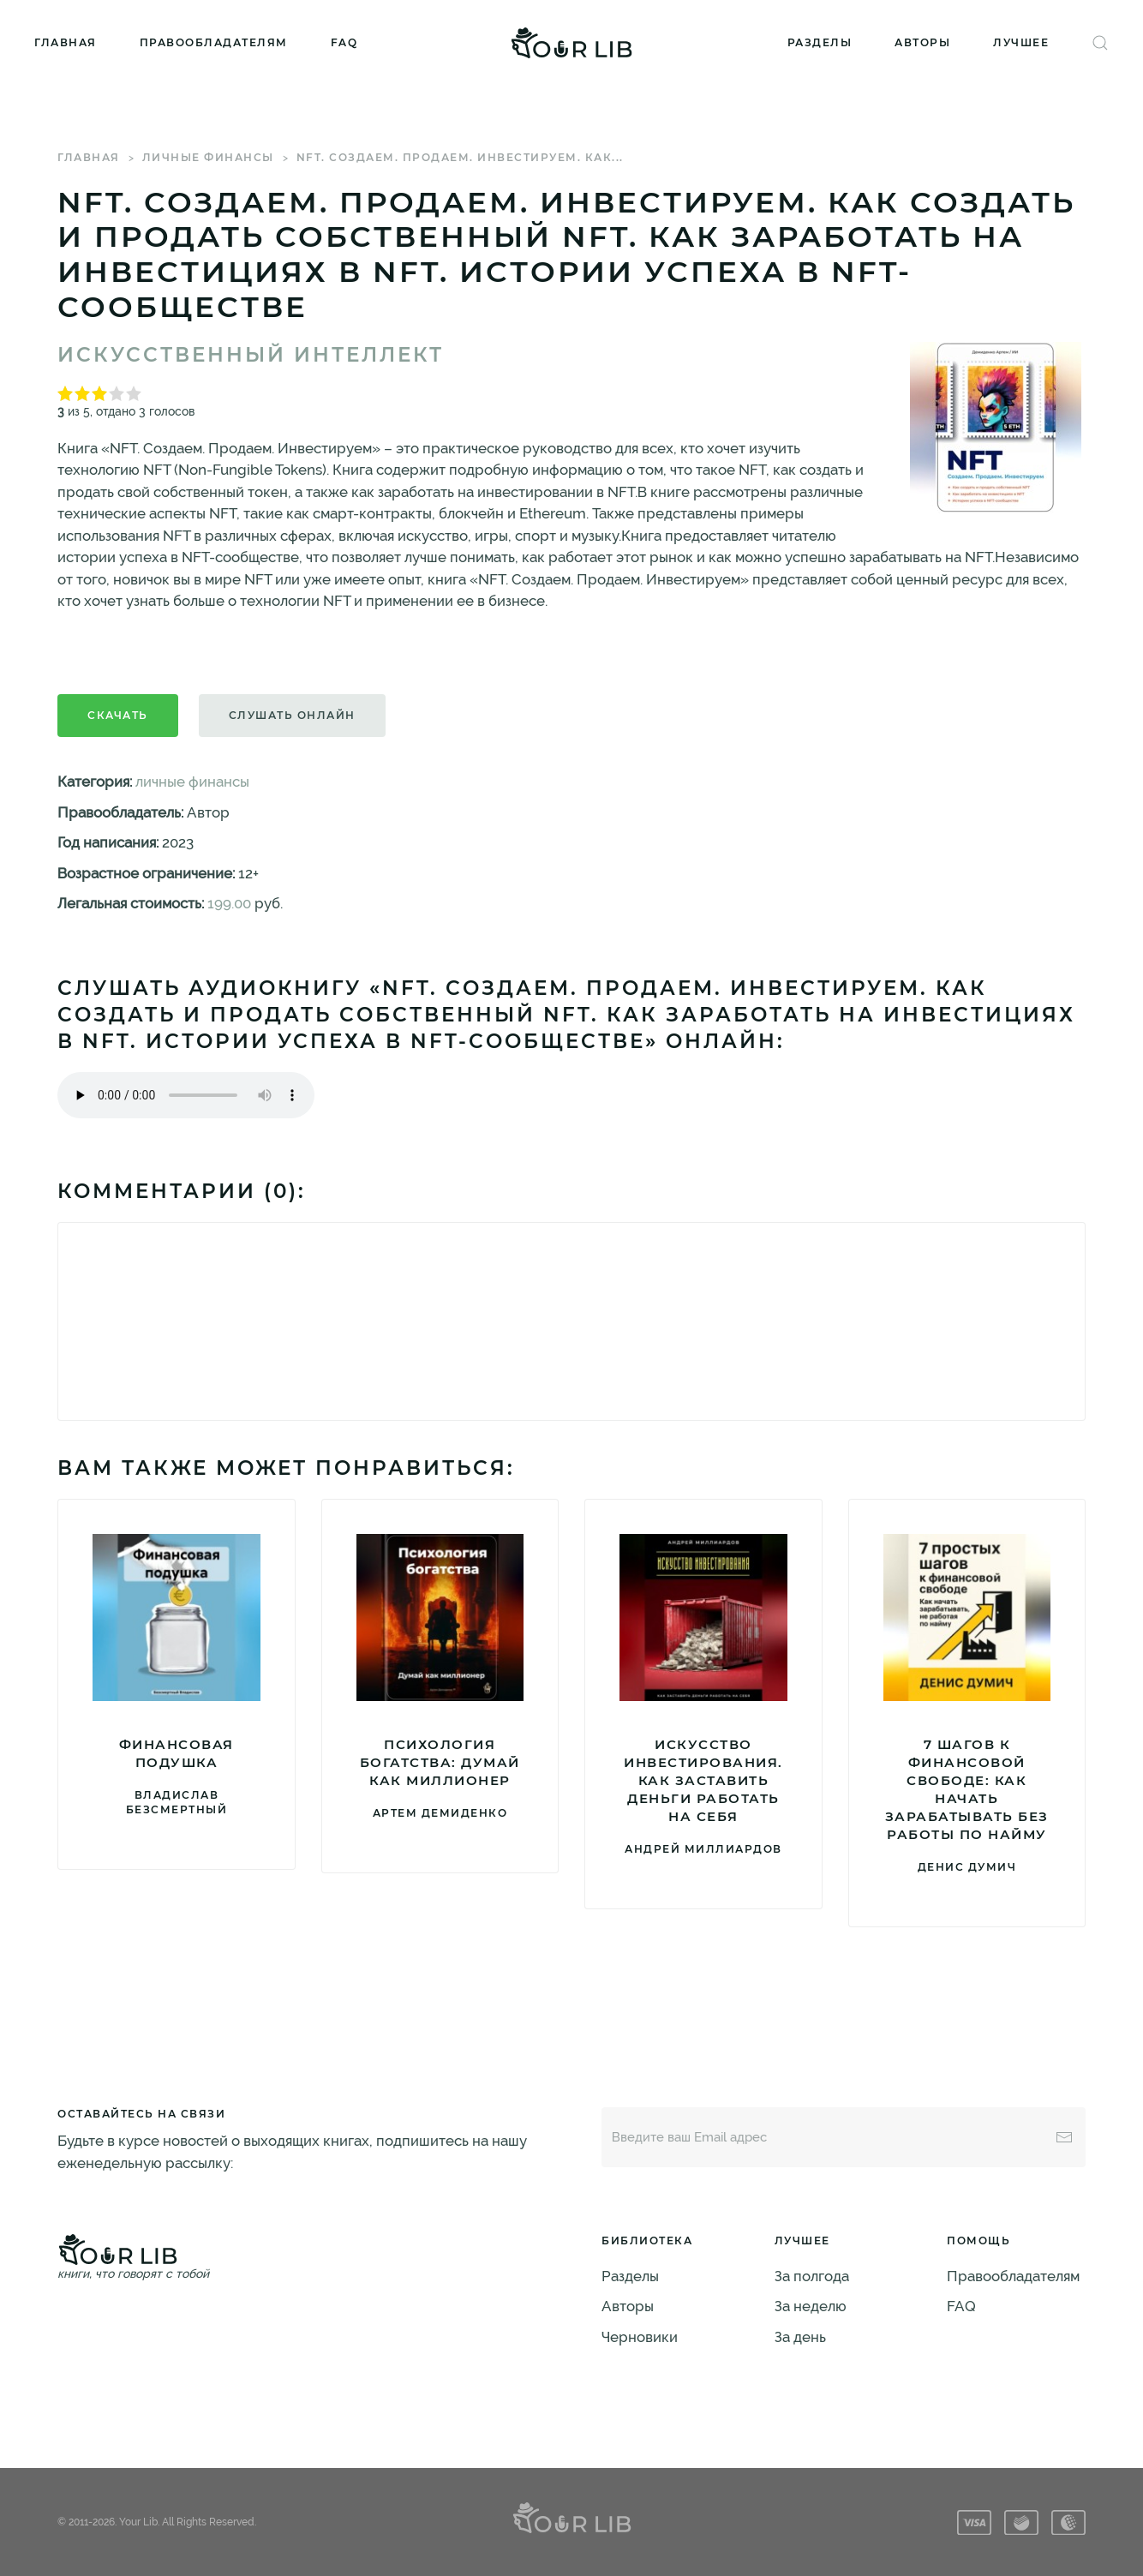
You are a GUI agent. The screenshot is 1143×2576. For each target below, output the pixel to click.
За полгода (812, 2276)
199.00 (229, 903)
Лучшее (1021, 42)
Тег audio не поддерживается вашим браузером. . (185, 1095)
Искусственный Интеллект (250, 355)
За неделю (811, 2306)
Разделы (820, 42)
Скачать (117, 715)
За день (800, 2336)
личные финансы (208, 157)
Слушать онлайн (292, 715)
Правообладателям (214, 42)
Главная (65, 42)
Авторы (922, 42)
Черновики (639, 2336)
